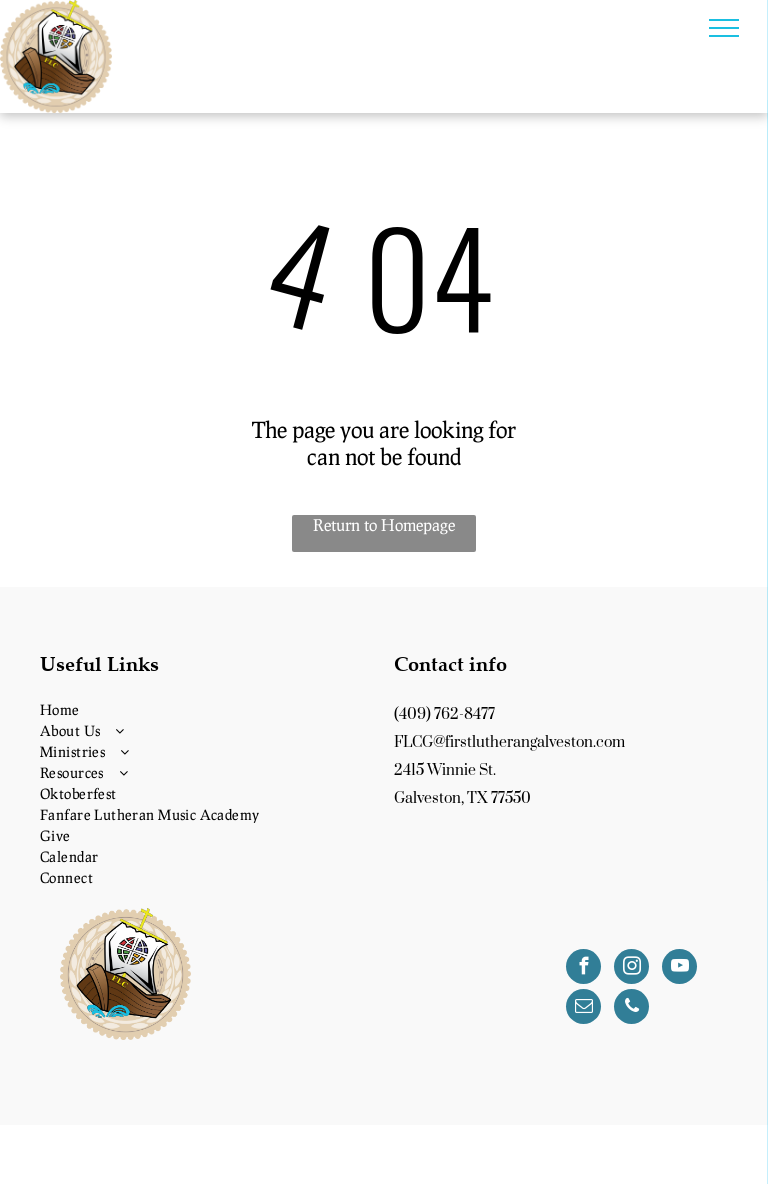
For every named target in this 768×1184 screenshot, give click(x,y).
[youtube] (679, 969)
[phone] (631, 1009)
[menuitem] (207, 709)
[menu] (724, 28)
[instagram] (631, 969)
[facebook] (583, 969)
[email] (583, 1009)
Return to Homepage (384, 524)
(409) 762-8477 (444, 714)
